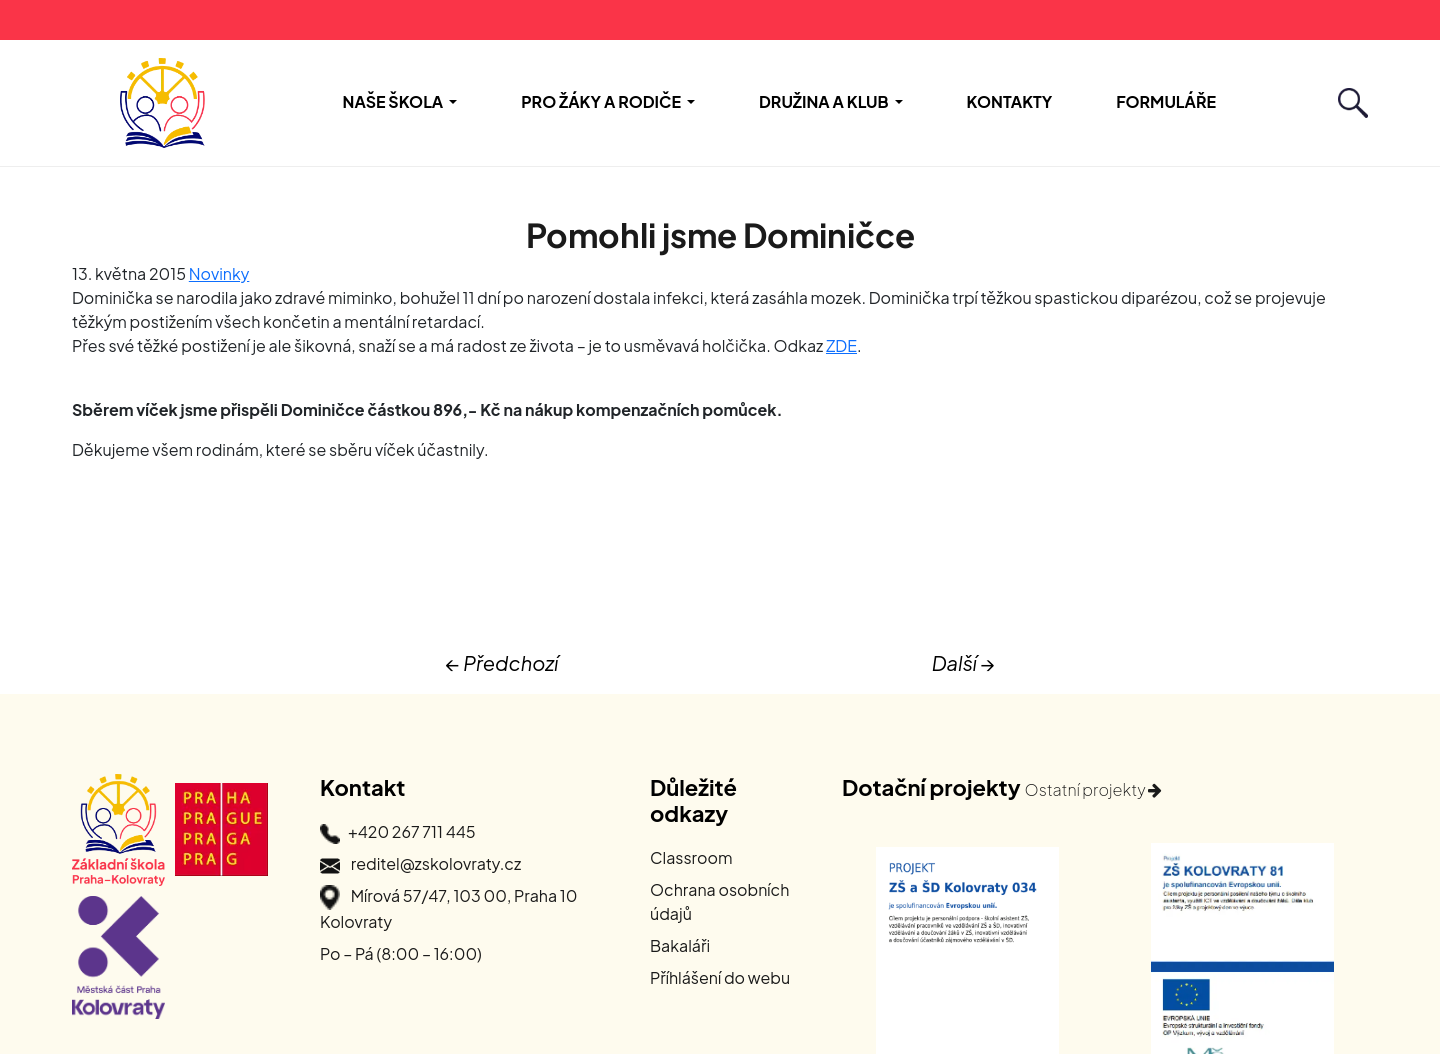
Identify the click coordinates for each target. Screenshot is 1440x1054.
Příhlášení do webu (720, 977)
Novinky (219, 273)
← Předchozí (501, 662)
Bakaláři (680, 945)
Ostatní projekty (1094, 789)
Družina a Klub (824, 101)
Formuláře (1166, 101)
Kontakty (1010, 101)
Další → (963, 662)
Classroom (691, 857)
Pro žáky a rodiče (601, 101)
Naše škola (393, 101)
